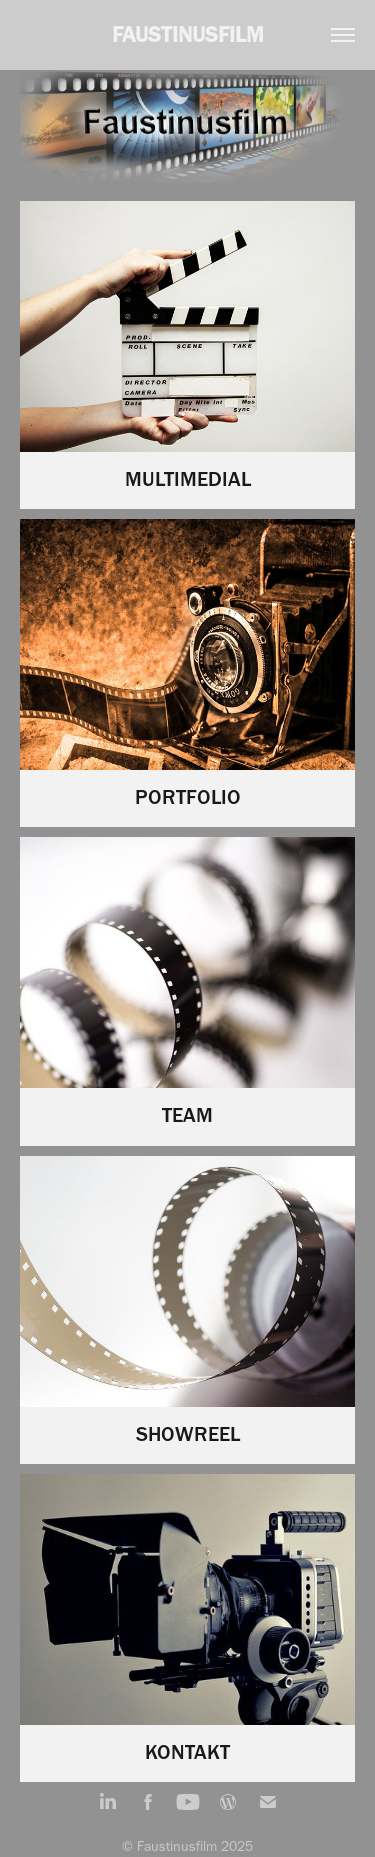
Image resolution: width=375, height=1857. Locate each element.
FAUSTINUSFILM (188, 34)
